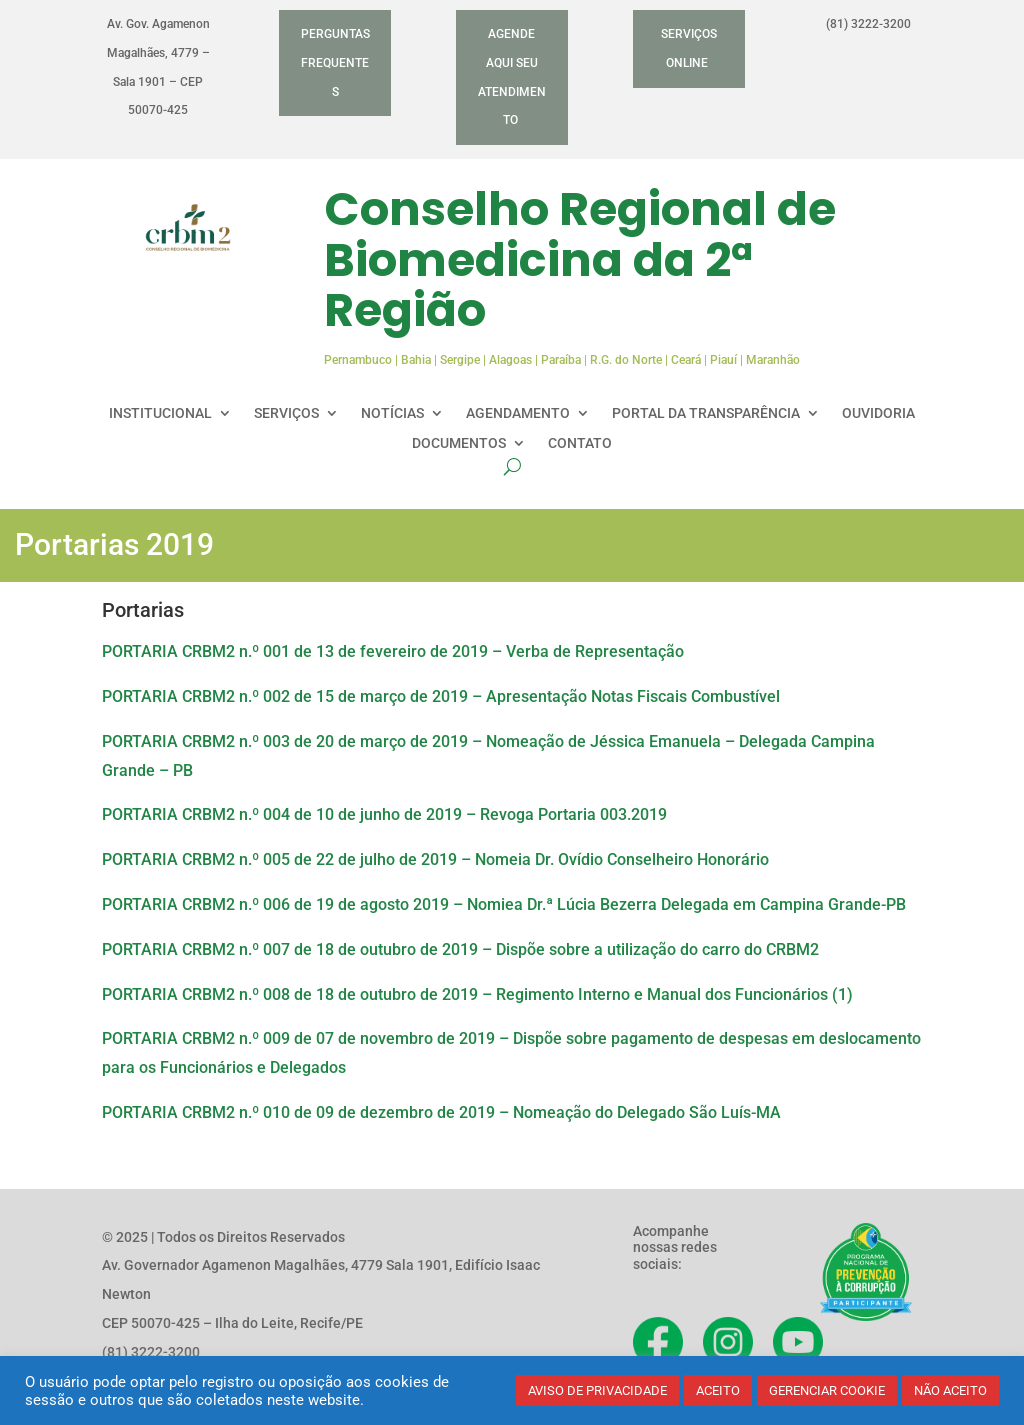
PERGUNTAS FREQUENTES (335, 63)
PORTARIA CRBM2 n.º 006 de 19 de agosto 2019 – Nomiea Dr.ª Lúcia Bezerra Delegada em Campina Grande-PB (504, 904)
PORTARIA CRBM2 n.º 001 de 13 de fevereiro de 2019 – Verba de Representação (393, 651)
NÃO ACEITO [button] (950, 1390)
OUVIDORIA (878, 413)
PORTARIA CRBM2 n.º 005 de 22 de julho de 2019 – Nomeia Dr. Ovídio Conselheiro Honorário (435, 859)
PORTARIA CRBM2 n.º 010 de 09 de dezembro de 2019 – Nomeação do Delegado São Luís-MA (441, 1112)
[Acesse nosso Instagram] (728, 1342)
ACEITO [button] (718, 1390)
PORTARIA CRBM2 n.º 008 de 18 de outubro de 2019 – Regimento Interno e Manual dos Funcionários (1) (477, 994)
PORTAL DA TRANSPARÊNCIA (706, 413)
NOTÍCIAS (392, 413)
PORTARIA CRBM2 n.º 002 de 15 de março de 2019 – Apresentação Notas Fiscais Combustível (441, 696)
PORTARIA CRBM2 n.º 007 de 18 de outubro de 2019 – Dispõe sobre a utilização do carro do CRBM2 (460, 949)
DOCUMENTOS (459, 443)
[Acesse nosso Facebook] (658, 1342)
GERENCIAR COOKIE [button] (827, 1390)
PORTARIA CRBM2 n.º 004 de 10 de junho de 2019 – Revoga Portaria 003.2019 (384, 814)
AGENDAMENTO (518, 413)
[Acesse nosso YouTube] (798, 1342)
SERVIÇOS (286, 413)
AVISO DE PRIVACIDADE (597, 1390)
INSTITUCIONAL (160, 413)
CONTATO (580, 443)
